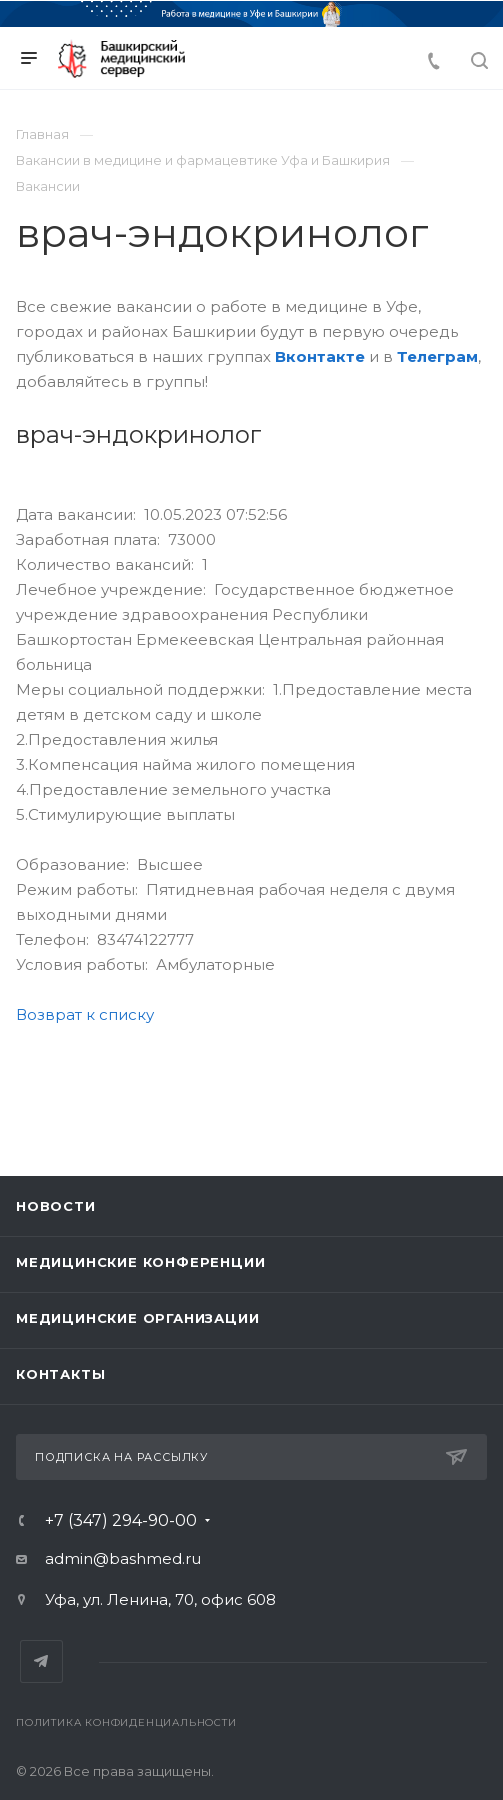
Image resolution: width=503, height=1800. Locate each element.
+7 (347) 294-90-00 (121, 1521)
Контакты (60, 1374)
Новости (56, 1206)
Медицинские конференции (140, 1262)
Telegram (41, 1661)
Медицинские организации (137, 1318)
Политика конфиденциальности (126, 1722)
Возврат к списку (85, 1014)
